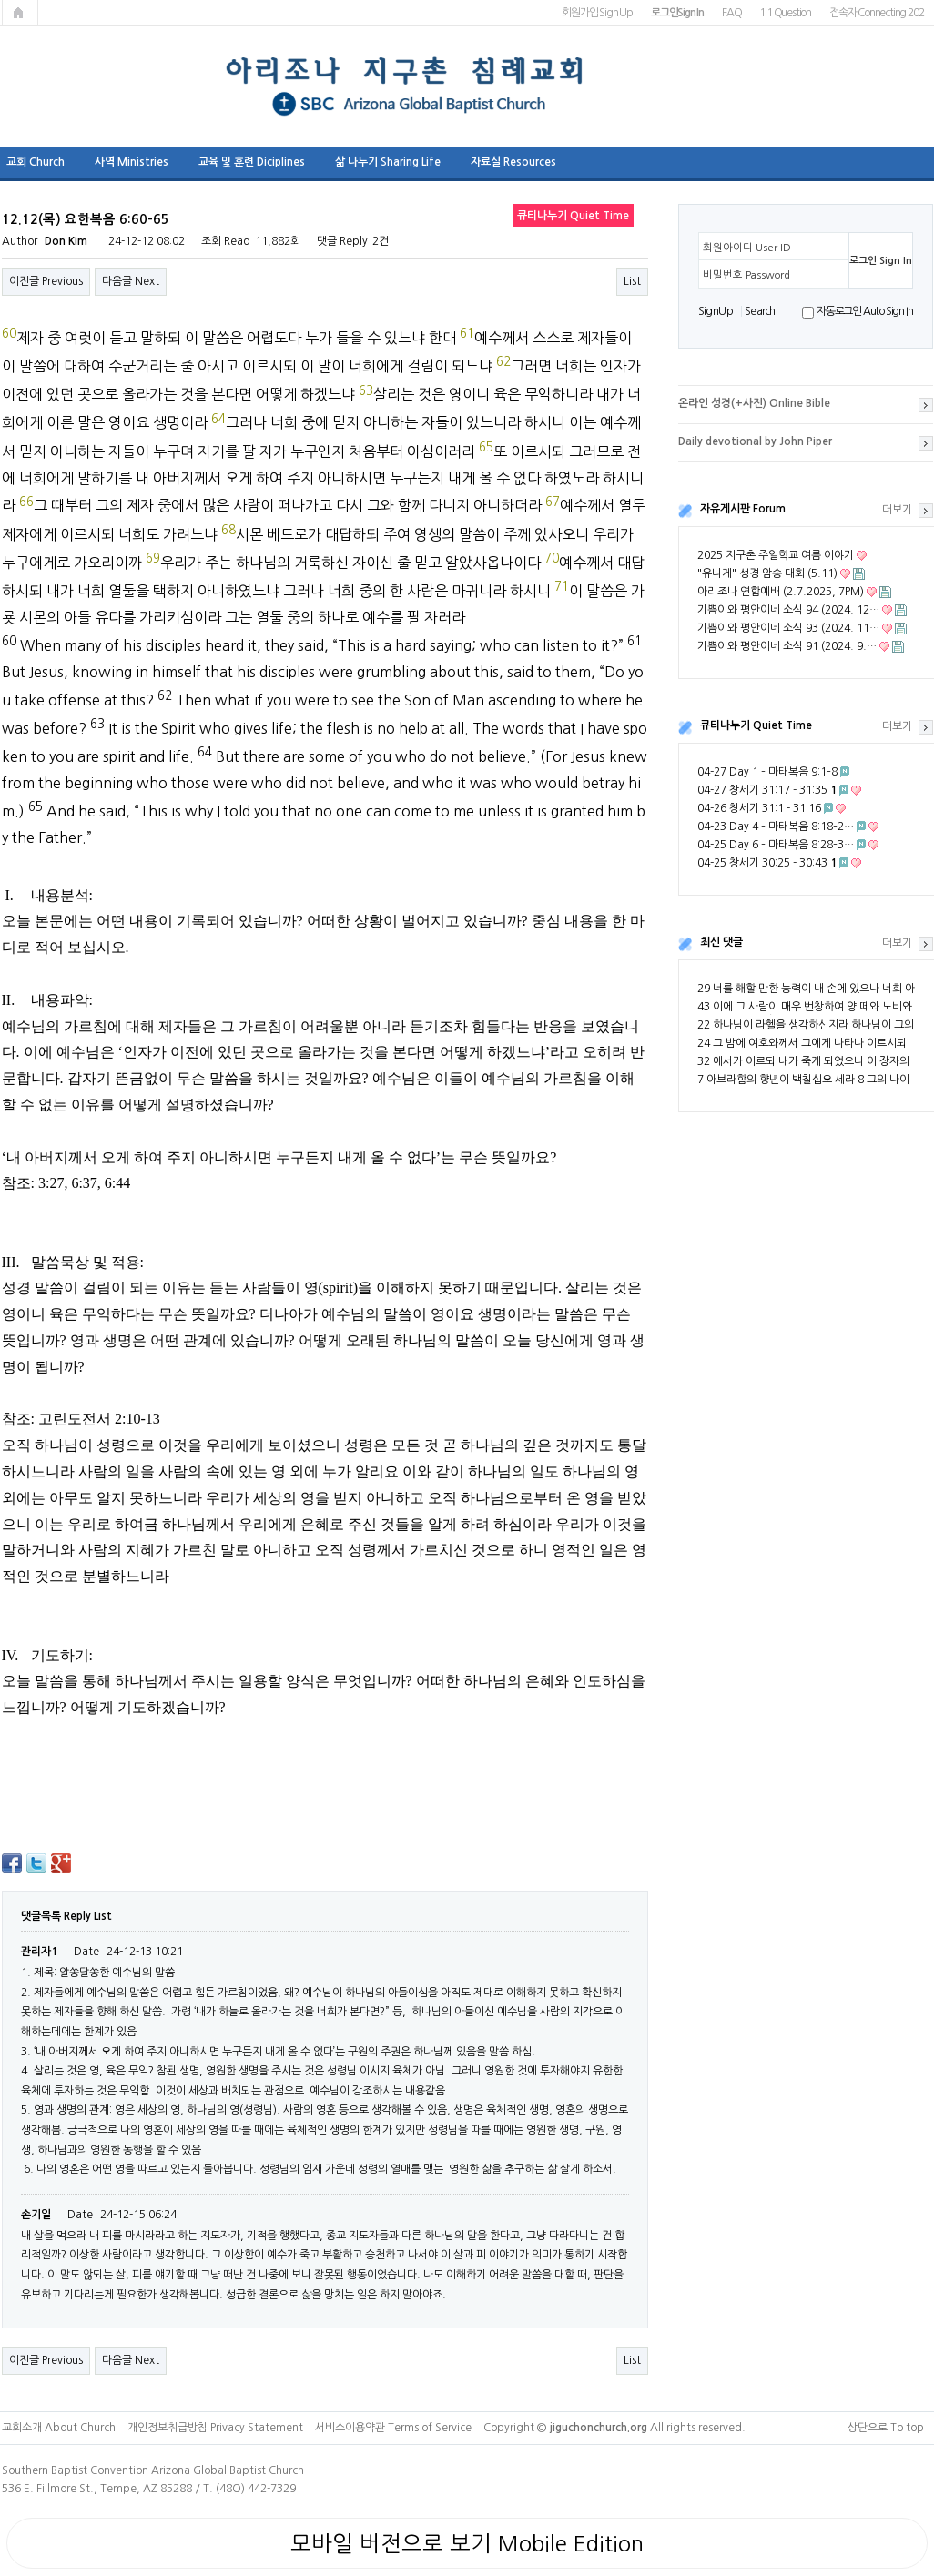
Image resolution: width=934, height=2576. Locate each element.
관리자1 (39, 1951)
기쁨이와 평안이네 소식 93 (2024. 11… (788, 628)
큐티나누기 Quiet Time (756, 725)
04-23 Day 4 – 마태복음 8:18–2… (775, 826)
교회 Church (35, 162)
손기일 (36, 2214)
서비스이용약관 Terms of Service (393, 2427)
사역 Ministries (131, 162)
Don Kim (66, 241)
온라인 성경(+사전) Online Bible (754, 403)
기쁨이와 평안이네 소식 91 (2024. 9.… (787, 646)
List (632, 281)
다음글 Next (130, 281)
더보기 (897, 509)
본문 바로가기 (0, 0)
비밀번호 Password (746, 274)
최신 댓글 (721, 942)
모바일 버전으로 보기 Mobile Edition (467, 2543)
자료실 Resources (513, 162)
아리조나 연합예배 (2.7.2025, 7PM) (780, 591)
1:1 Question (785, 12)
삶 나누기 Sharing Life (388, 162)
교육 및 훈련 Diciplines (251, 162)
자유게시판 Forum (743, 508)
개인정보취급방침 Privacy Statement (215, 2427)
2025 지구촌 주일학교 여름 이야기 (775, 555)
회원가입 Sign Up (597, 12)
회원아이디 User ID (747, 247)
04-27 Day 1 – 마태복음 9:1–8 (767, 771)
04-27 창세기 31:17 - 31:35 (767, 790)
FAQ (731, 12)
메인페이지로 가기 (20, 12)
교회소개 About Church (59, 2427)
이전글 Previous (46, 281)
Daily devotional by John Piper (755, 441)
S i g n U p (715, 311)
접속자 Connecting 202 (876, 12)
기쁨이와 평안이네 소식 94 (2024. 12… (788, 609)
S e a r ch (759, 311)
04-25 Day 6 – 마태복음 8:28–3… (775, 844)
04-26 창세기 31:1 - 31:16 (759, 808)
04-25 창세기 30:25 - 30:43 (767, 862)
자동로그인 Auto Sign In (864, 311)
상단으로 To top (886, 2427)
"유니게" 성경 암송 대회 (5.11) (767, 573)
